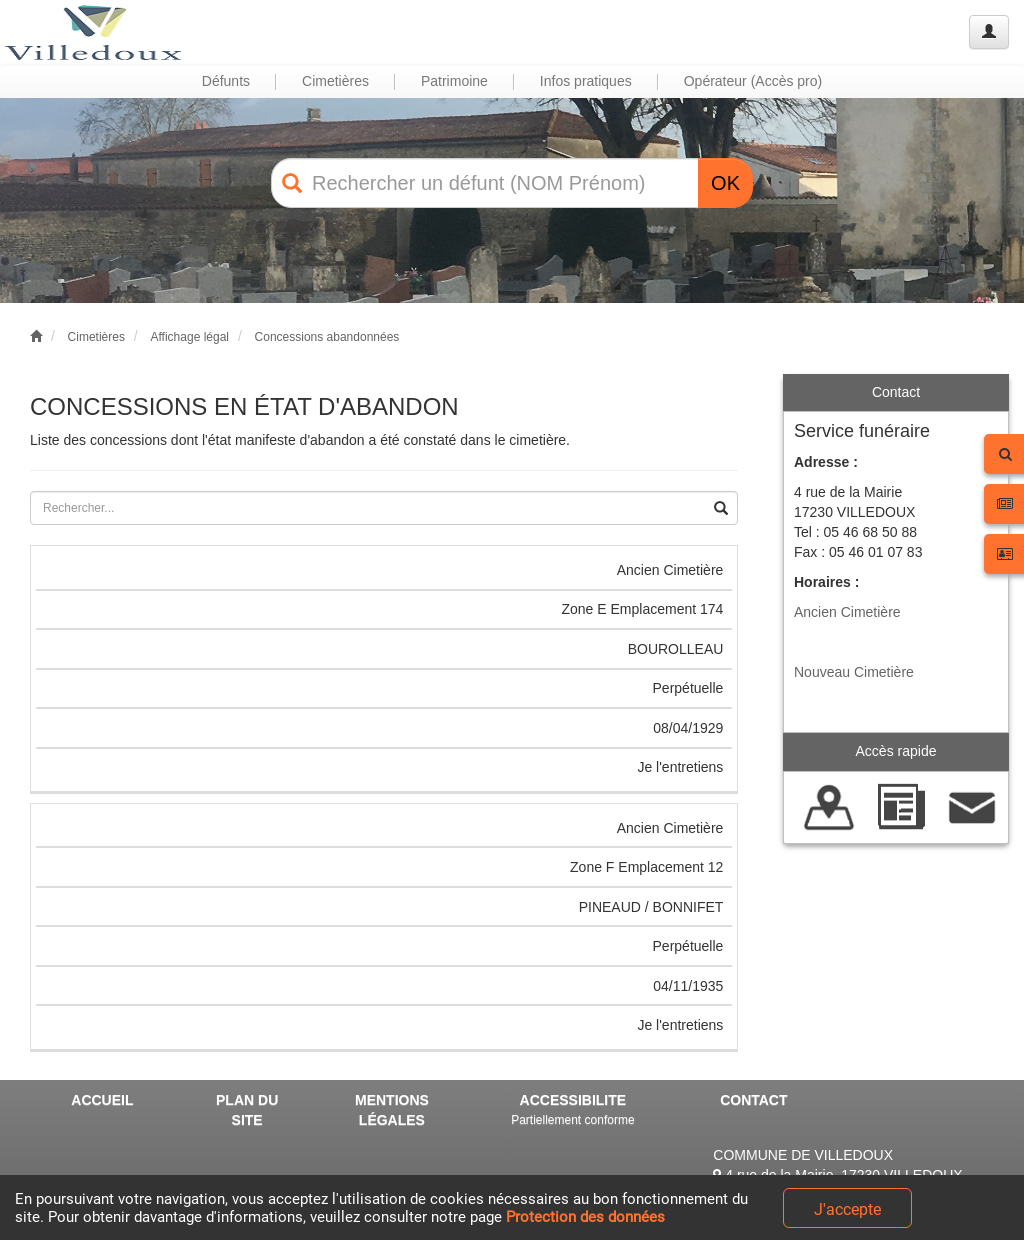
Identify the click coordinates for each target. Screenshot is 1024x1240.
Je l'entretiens (680, 767)
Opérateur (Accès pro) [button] (753, 81)
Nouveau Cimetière (854, 672)
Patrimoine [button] (454, 81)
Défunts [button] (226, 81)
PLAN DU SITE (247, 1110)
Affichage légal (189, 337)
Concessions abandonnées (327, 337)
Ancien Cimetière (847, 612)
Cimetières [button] (335, 81)
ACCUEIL (102, 1100)
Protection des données (585, 1217)
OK (725, 183)
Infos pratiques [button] (586, 81)
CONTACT (753, 1100)
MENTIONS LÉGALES (392, 1110)
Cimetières (96, 337)
